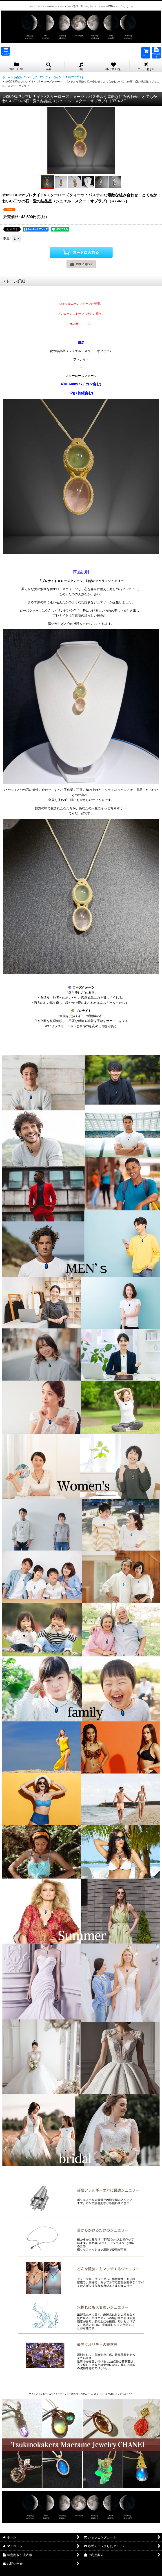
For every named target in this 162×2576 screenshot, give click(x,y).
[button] (5, 51)
